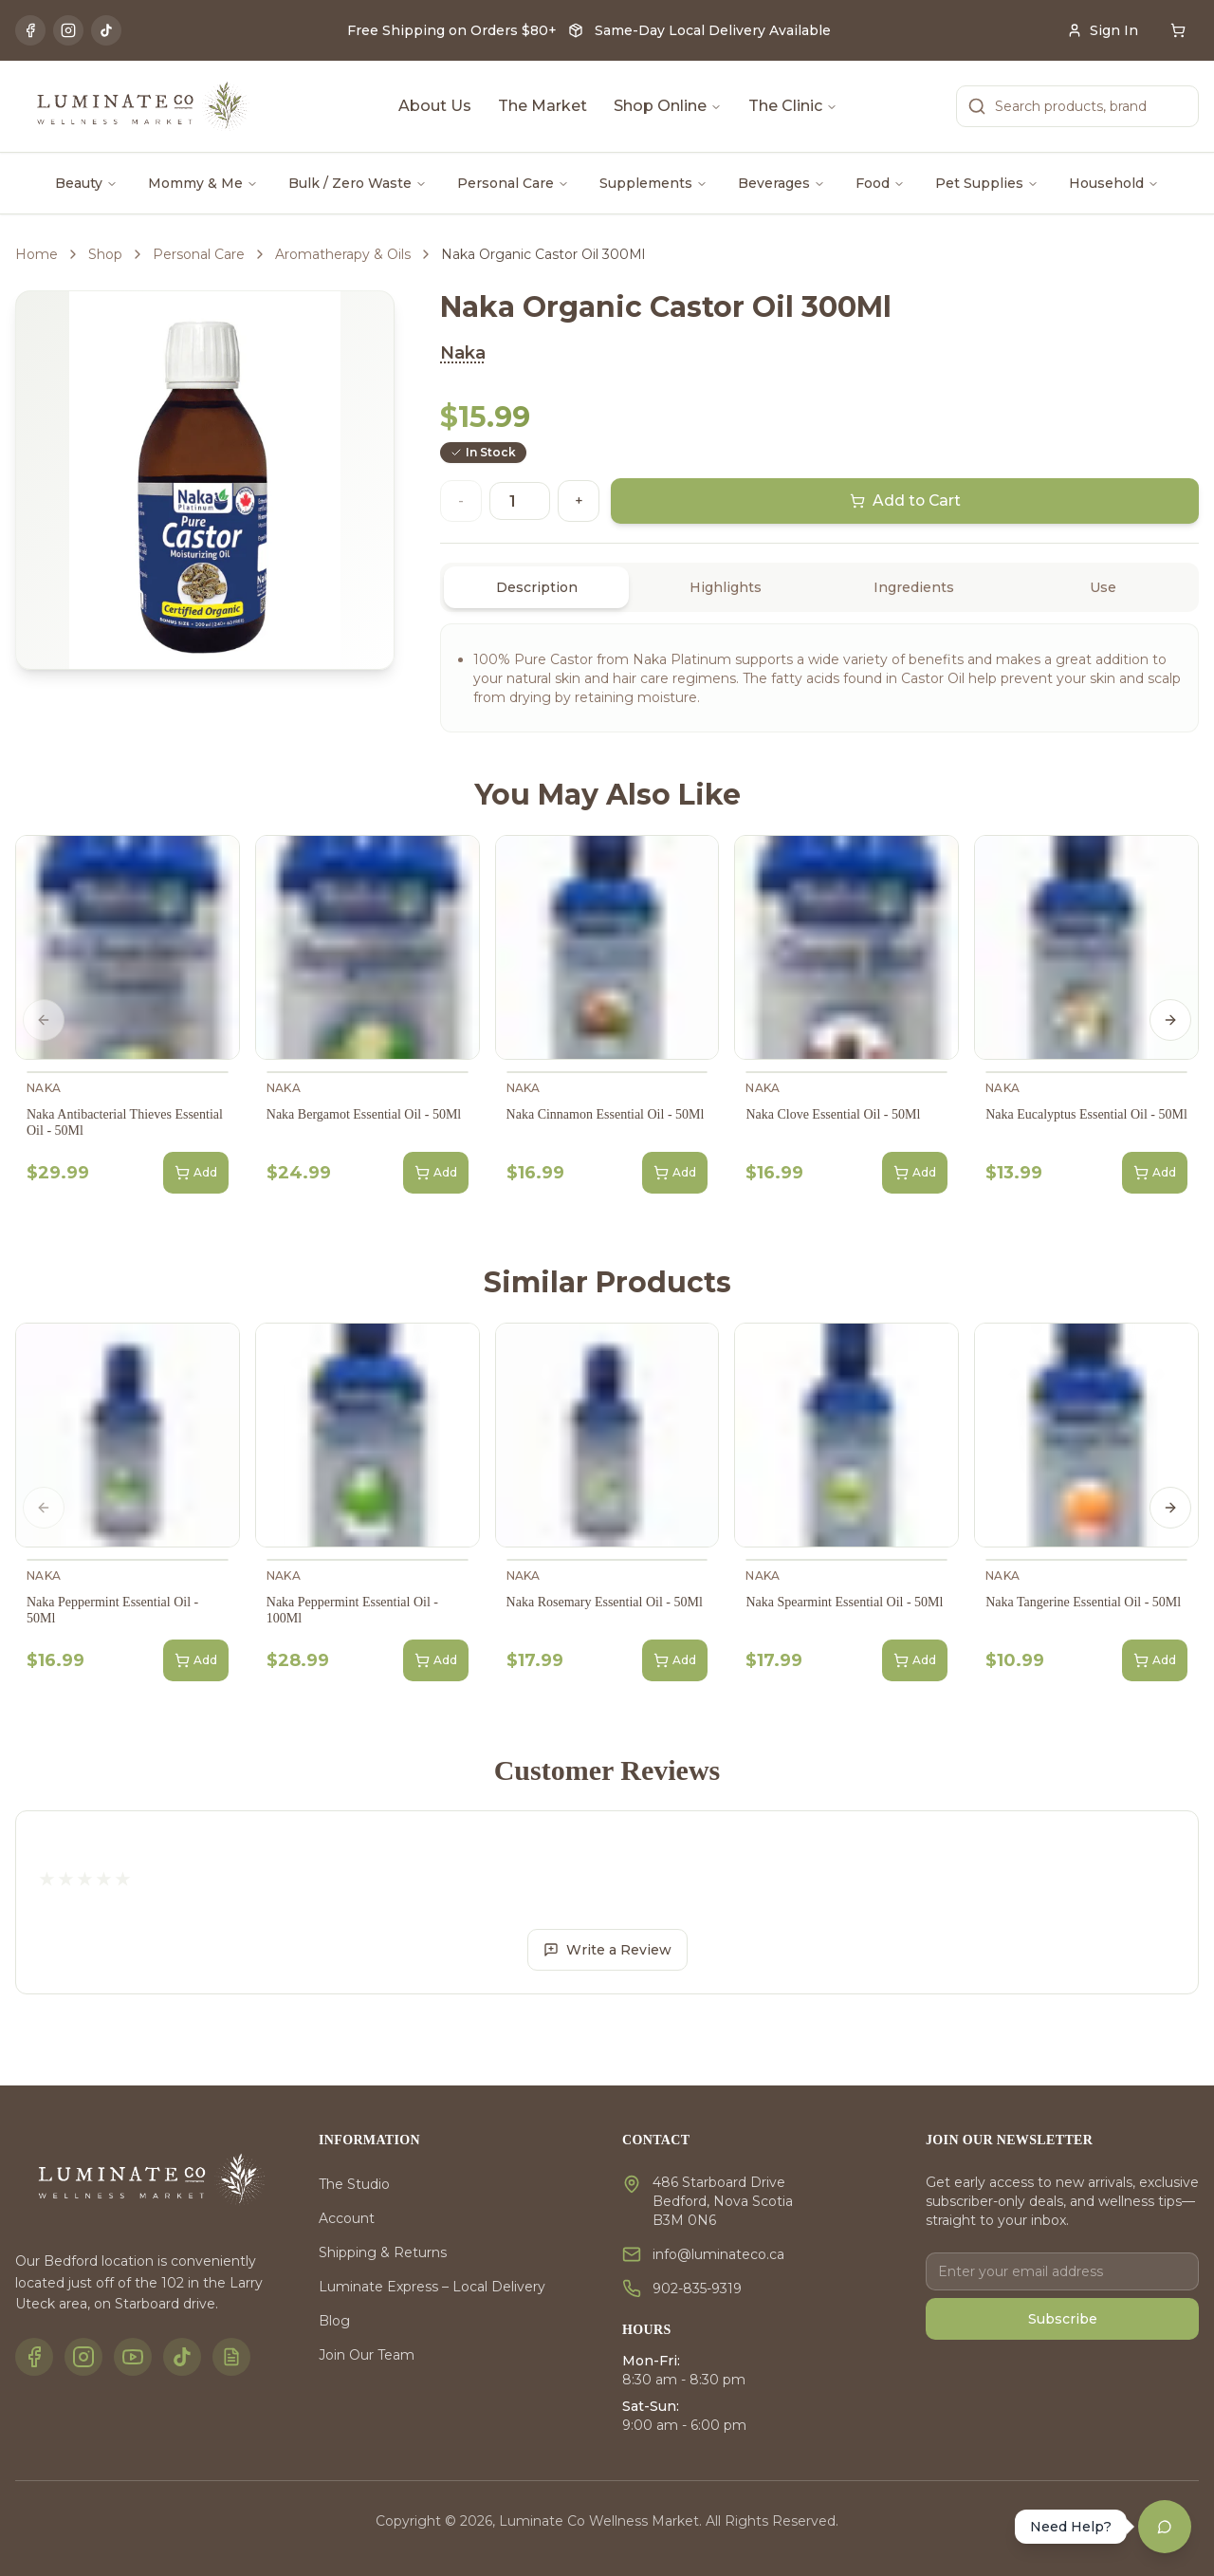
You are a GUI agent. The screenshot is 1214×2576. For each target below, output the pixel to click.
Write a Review (607, 1949)
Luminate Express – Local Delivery (432, 2286)
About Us (434, 106)
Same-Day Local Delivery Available (713, 30)
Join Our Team (366, 2354)
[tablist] (819, 587)
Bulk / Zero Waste (357, 183)
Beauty (86, 183)
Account (347, 2218)
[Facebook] (30, 30)
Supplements (653, 183)
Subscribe (1062, 2318)
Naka (463, 353)
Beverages (781, 183)
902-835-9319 (697, 2288)
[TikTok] (106, 30)
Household (1114, 183)
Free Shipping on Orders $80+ (452, 30)
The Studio (354, 2184)
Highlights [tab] (726, 587)
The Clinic (792, 106)
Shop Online (668, 106)
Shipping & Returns (383, 2252)
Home (36, 254)
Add (196, 1172)
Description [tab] (537, 587)
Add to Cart (905, 501)
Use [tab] (1103, 587)
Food (880, 183)
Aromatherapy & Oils (343, 254)
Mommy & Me (203, 183)
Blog (334, 2320)
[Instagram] (68, 30)
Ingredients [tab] (914, 587)
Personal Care (513, 183)
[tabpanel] (819, 677)
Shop (105, 254)
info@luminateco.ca (718, 2254)
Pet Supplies (987, 183)
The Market (542, 106)
